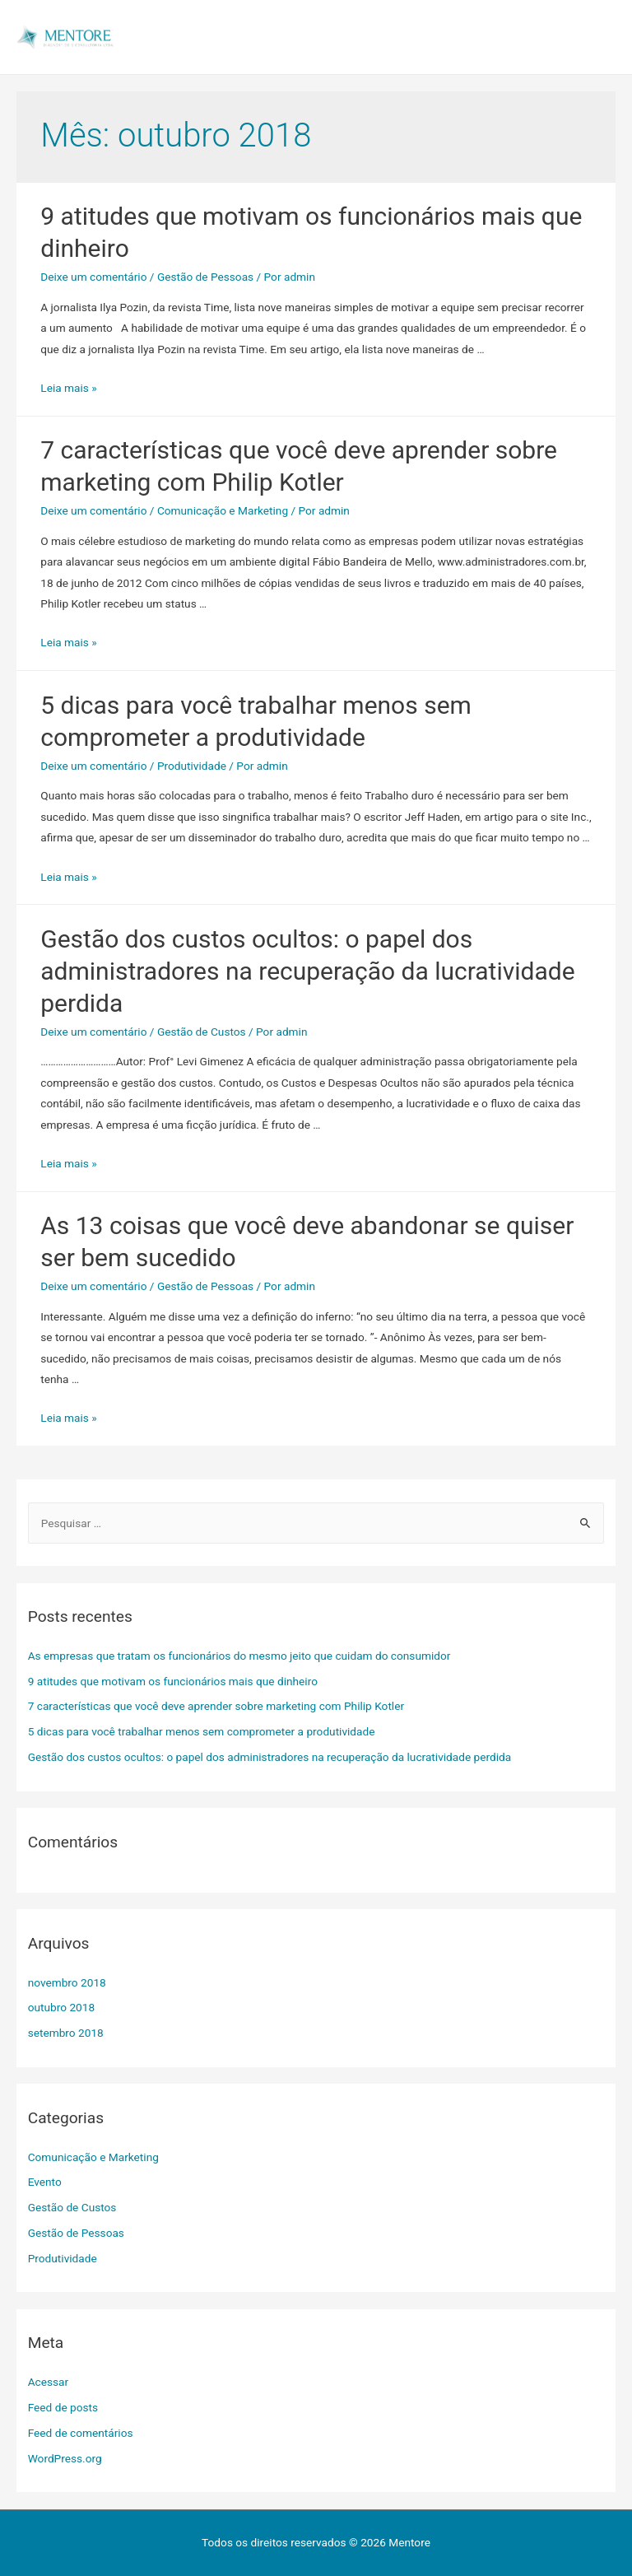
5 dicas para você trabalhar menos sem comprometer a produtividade (201, 1731)
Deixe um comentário (93, 276)
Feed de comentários (80, 2432)
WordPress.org (65, 2458)
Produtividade (191, 765)
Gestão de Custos (201, 1031)
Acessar (48, 2381)
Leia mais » (68, 387)
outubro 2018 (61, 2007)
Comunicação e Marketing (222, 510)
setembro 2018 (66, 2032)
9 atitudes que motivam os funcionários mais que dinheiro (173, 1681)
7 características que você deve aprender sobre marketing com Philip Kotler (216, 1705)
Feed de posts (63, 2407)
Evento (45, 2181)
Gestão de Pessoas (205, 276)
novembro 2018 (67, 1982)
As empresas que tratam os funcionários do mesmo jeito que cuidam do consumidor (239, 1655)
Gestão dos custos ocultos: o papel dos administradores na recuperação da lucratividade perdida (307, 971)
